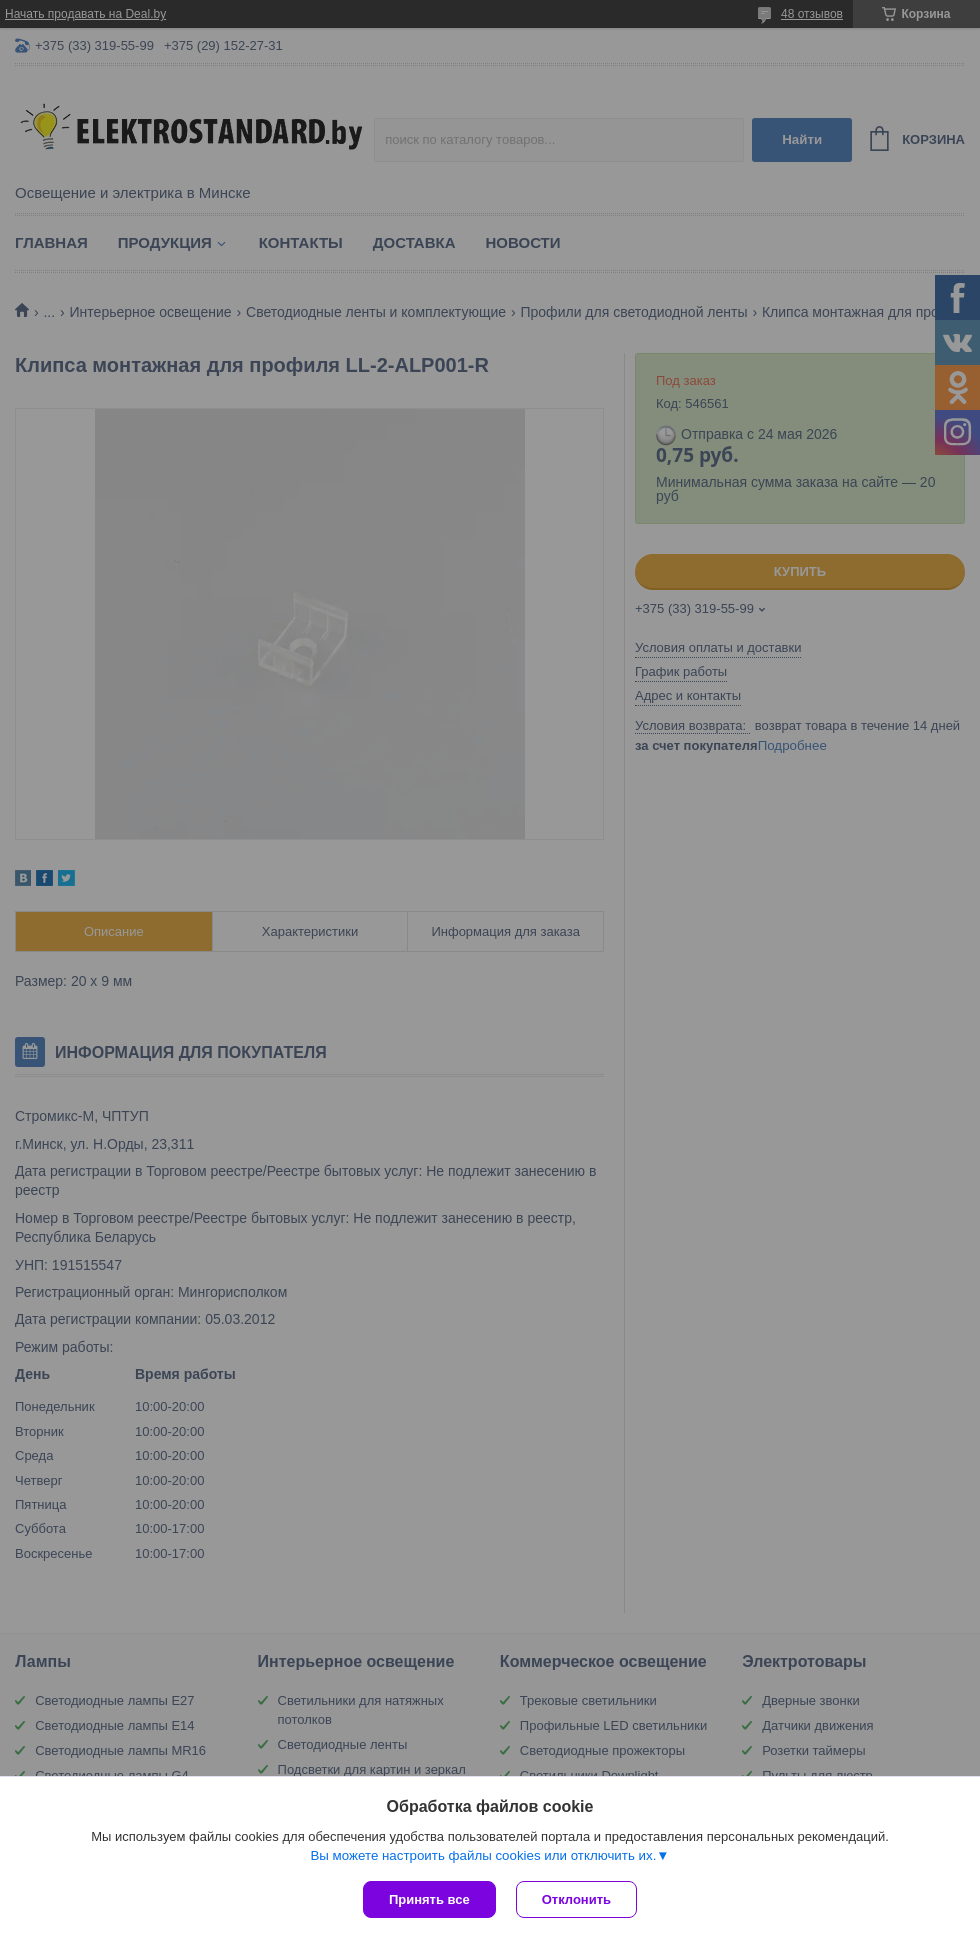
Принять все (429, 1899)
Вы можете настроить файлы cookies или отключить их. (483, 1855)
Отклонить (576, 1899)
